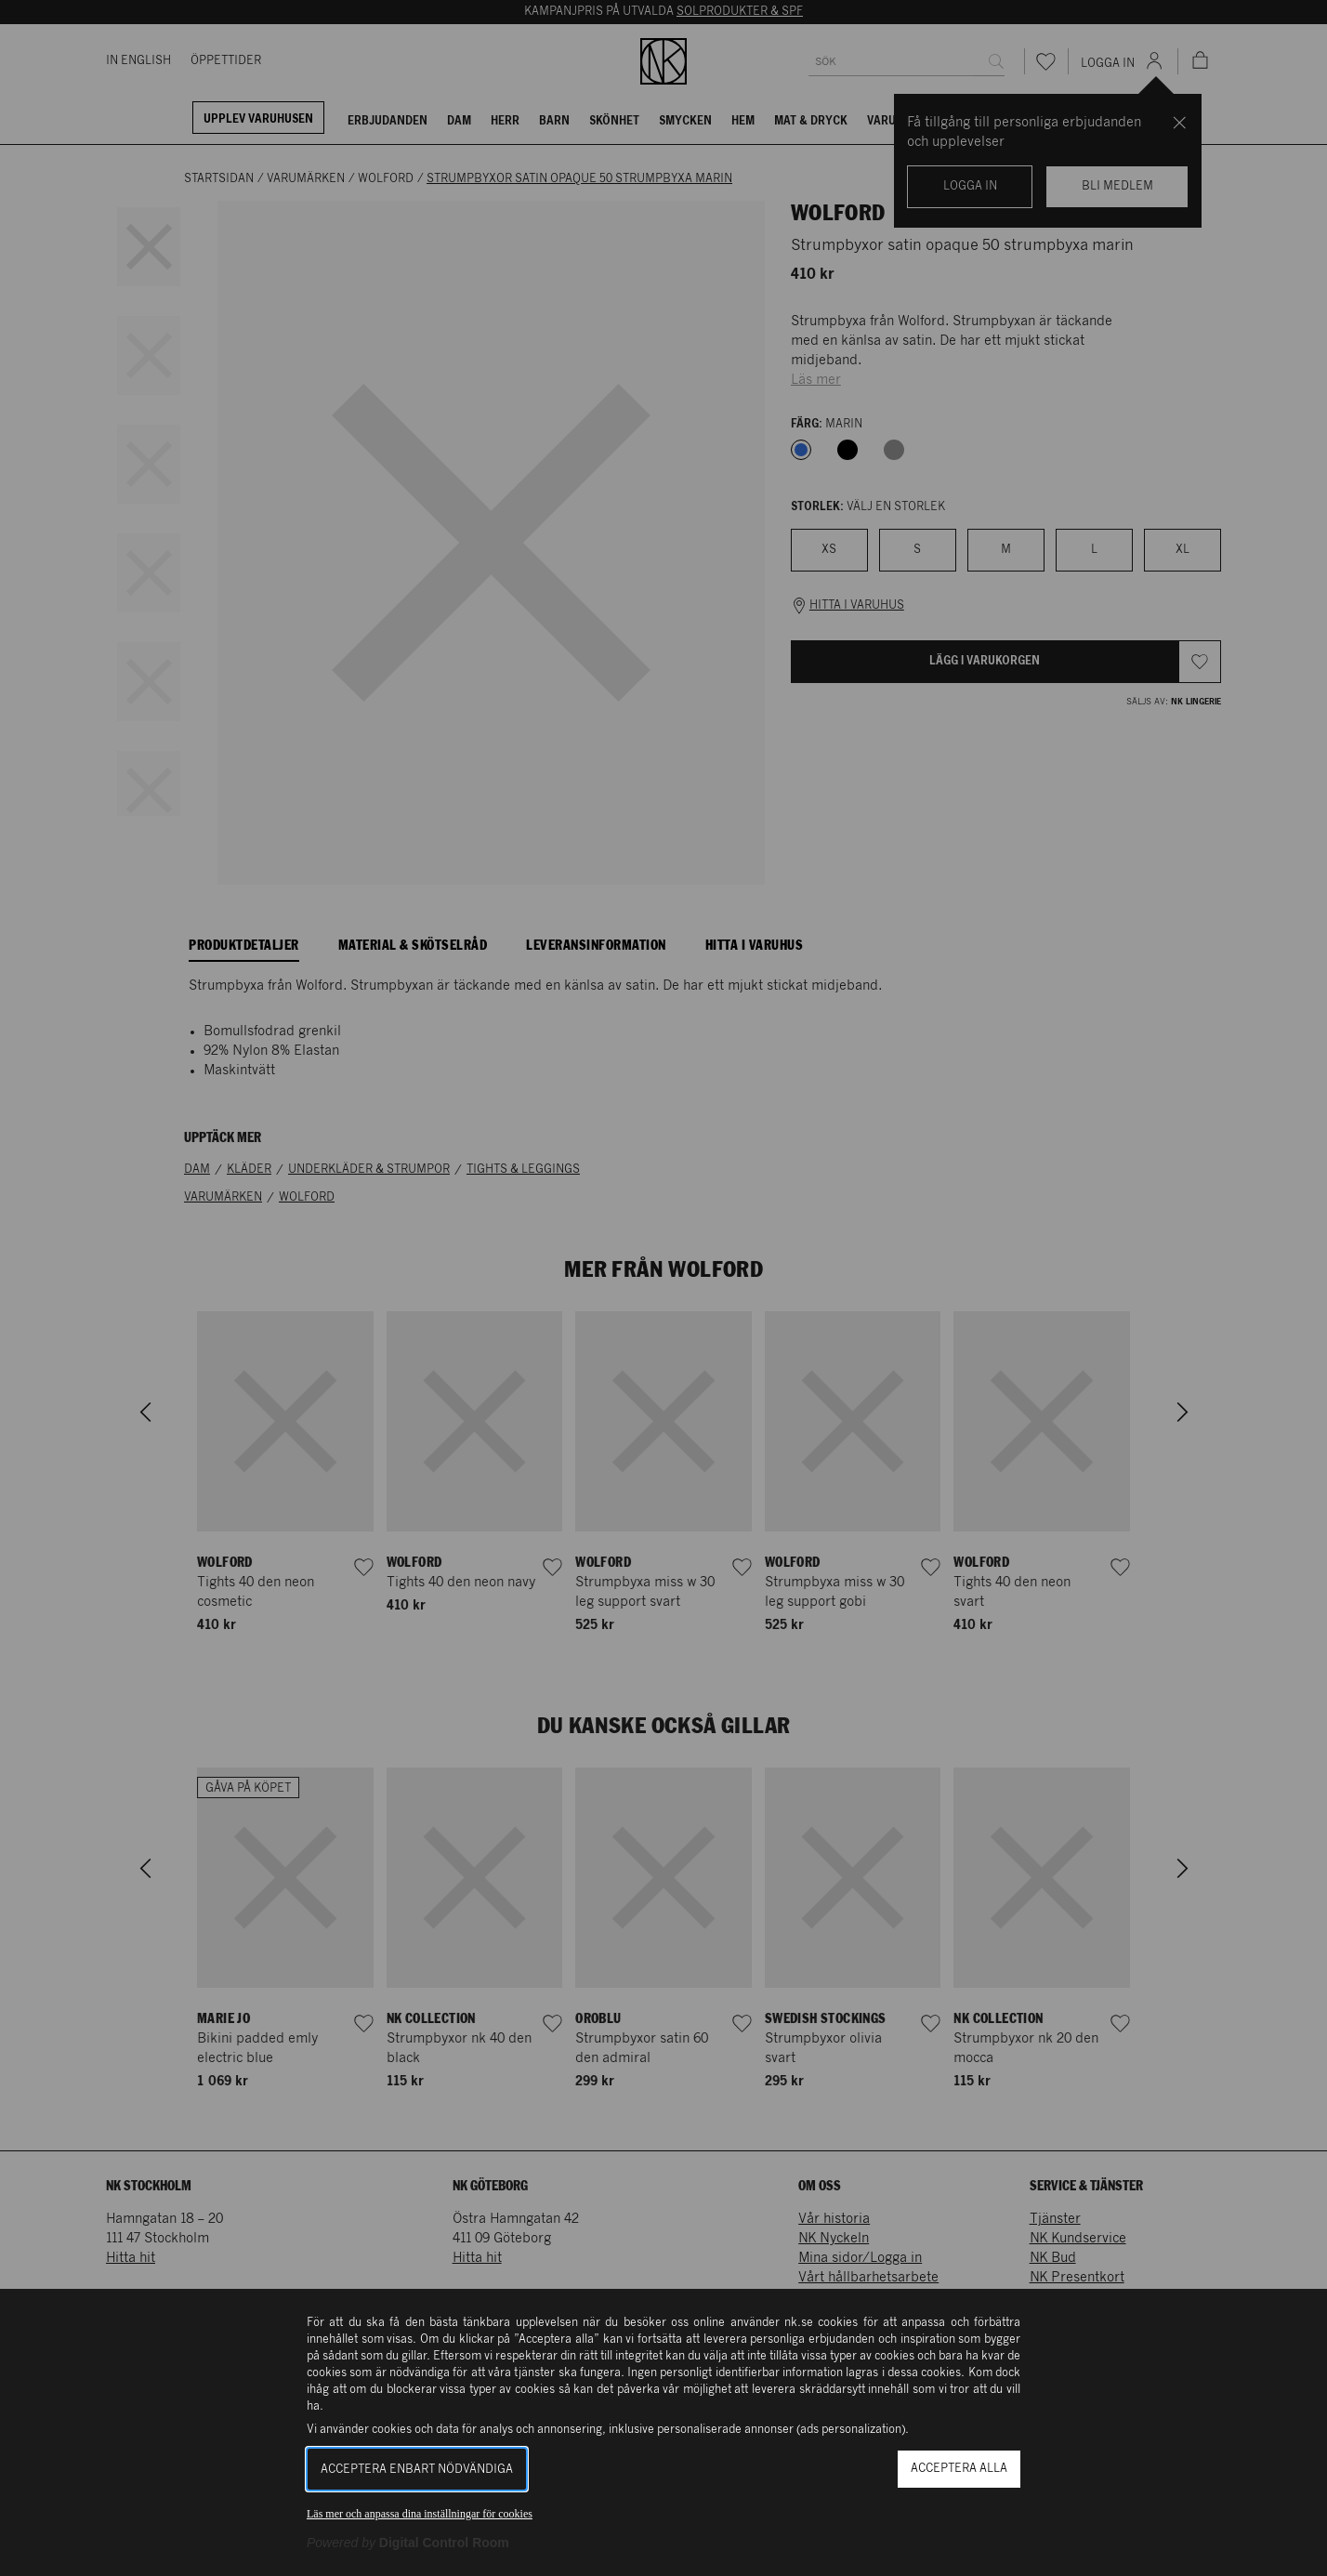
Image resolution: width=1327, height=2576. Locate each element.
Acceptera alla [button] (959, 2469)
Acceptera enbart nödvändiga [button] (417, 2469)
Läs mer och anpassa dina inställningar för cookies (419, 2513)
